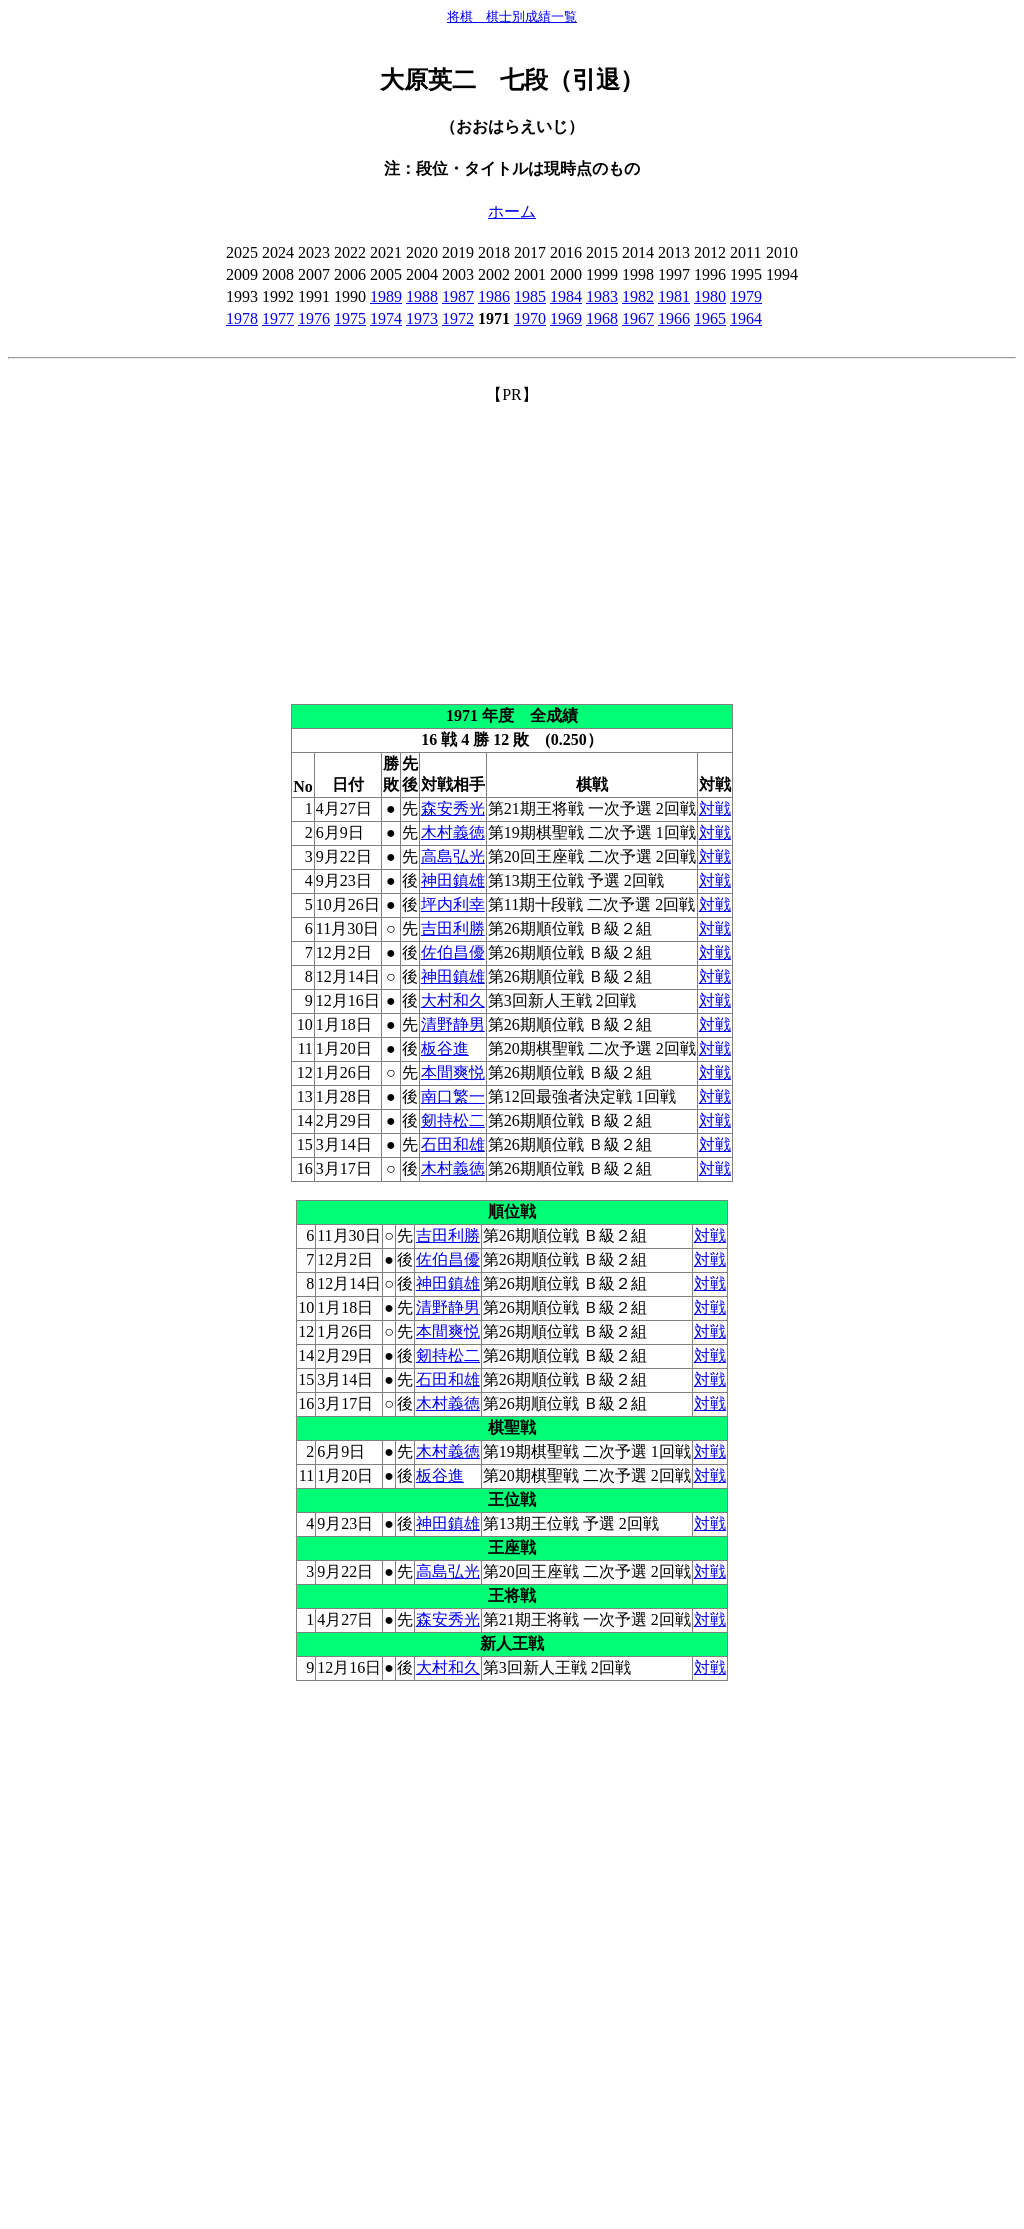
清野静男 (453, 1024)
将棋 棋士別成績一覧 (512, 16)
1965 (710, 318)
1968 (602, 318)
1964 (746, 318)
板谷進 (445, 1048)
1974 (386, 318)
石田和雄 (453, 1144)
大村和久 (453, 1000)
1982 (638, 296)
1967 (638, 318)
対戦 (715, 808)
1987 (458, 296)
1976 (314, 318)
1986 (494, 296)
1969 (566, 318)
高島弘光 (453, 856)
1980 (710, 296)
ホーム (512, 211)
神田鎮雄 (453, 880)
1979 (746, 296)
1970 (530, 318)
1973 (422, 318)
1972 (458, 318)
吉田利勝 (453, 928)
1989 (386, 296)
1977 (278, 318)
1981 (674, 296)
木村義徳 (453, 832)
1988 (422, 296)
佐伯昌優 (453, 952)
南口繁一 (453, 1096)
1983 (602, 296)
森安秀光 (453, 808)
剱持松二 (453, 1120)
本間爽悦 (453, 1072)
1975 (350, 318)
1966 (674, 318)
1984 (566, 296)
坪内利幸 (453, 904)
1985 (530, 296)
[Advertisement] (512, 546)
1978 (242, 318)
